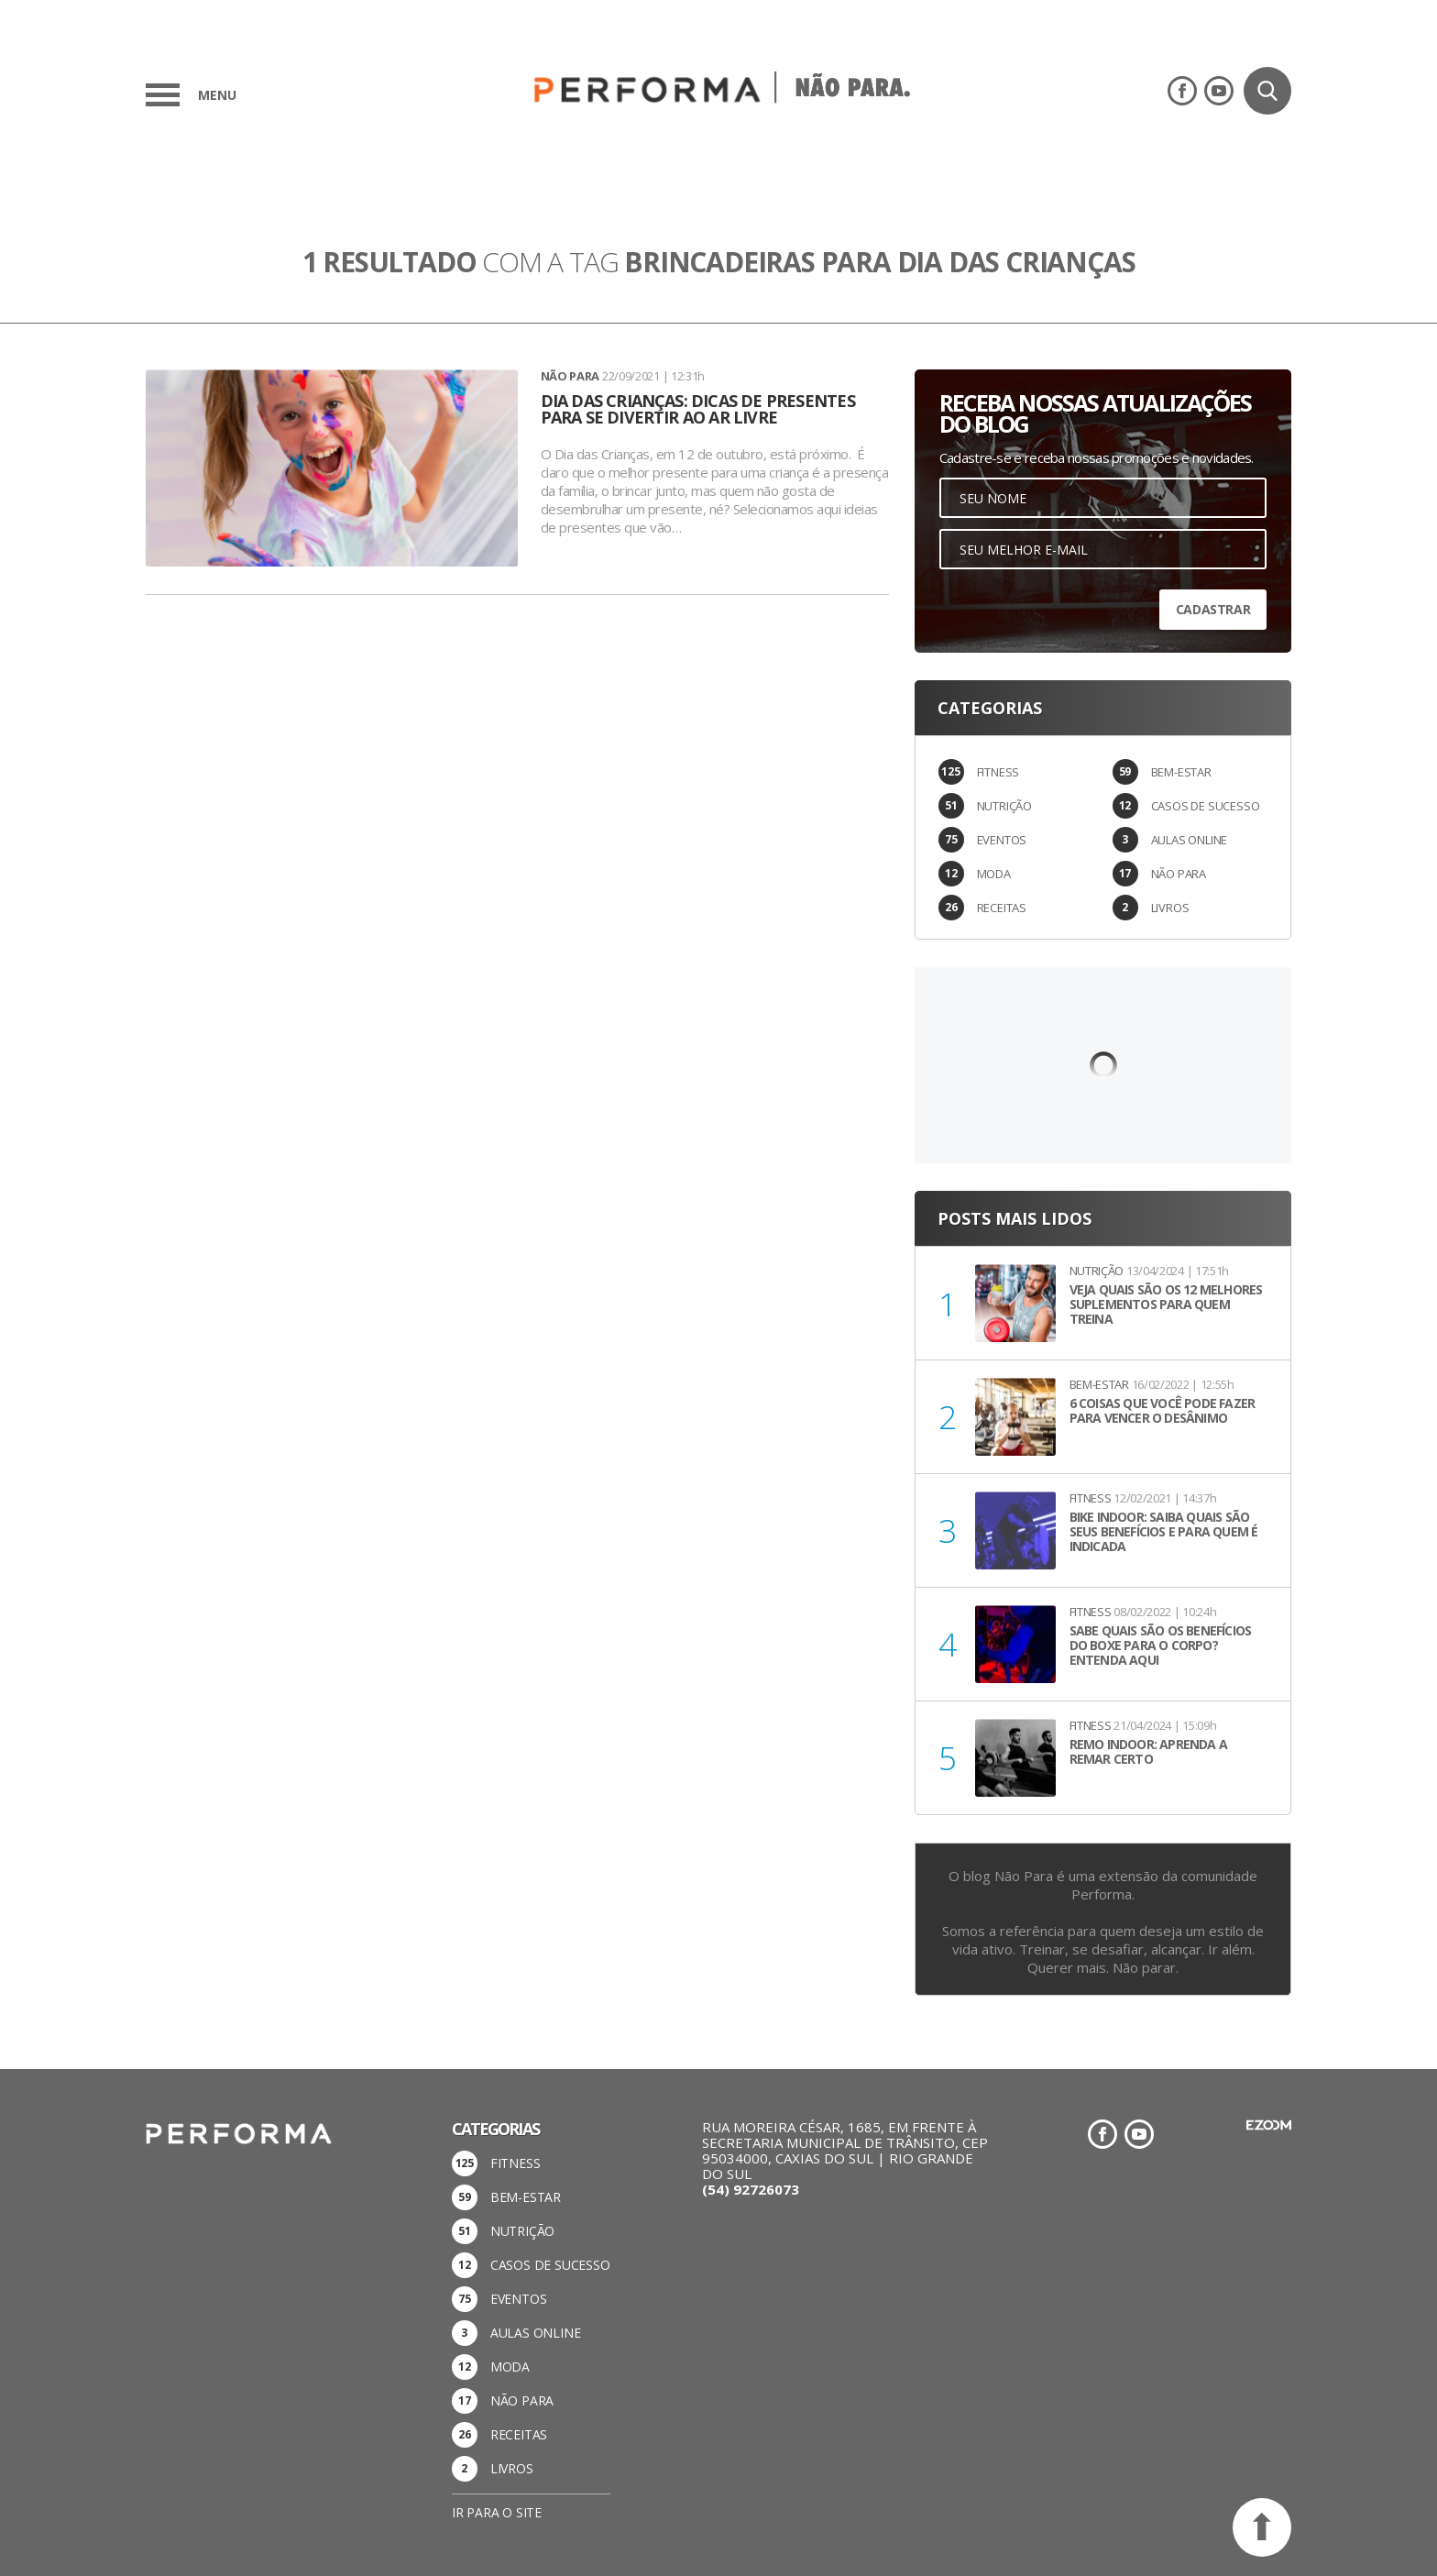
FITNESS (998, 772)
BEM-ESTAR (1181, 772)
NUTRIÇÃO (1004, 806)
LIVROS (1170, 907)
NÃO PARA (1178, 873)
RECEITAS (1001, 907)
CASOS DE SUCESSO (1205, 806)
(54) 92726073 (750, 2189)
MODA (994, 873)
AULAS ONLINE (1189, 839)
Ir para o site (497, 2512)
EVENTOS (1002, 839)
